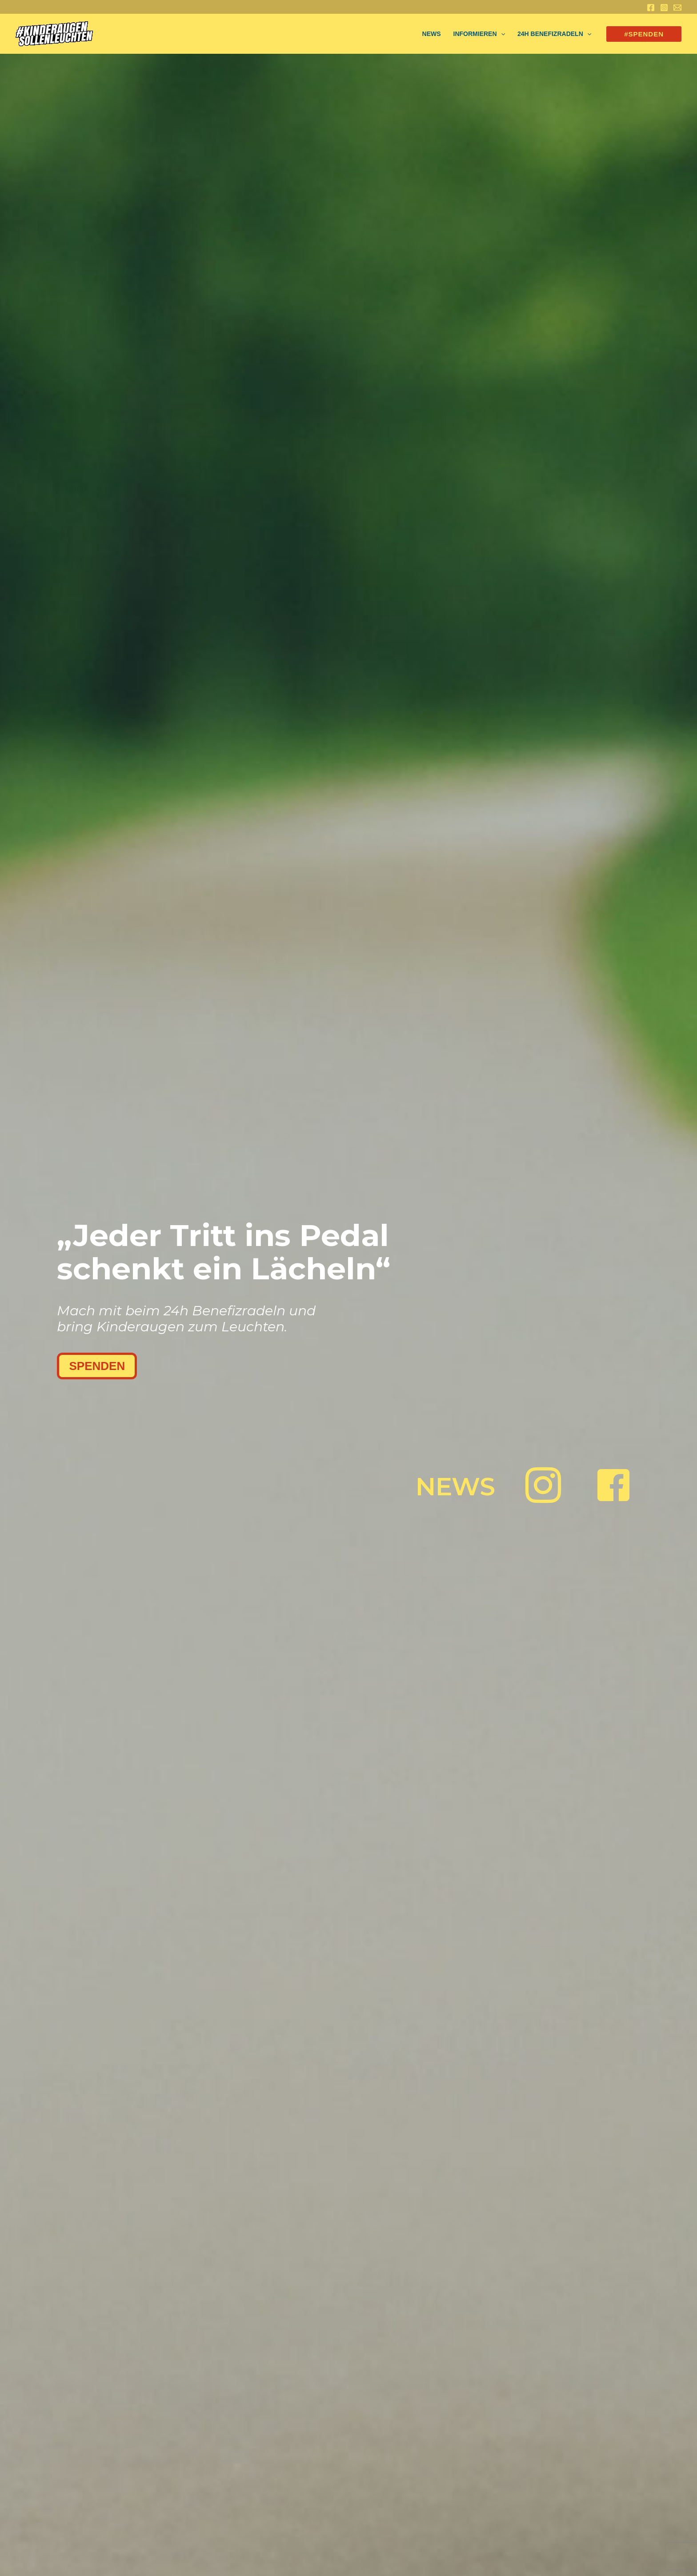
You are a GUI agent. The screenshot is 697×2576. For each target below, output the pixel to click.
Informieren (479, 33)
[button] (643, 34)
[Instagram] (664, 8)
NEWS (431, 33)
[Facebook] (651, 8)
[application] (501, 33)
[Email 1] (677, 8)
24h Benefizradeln (554, 33)
